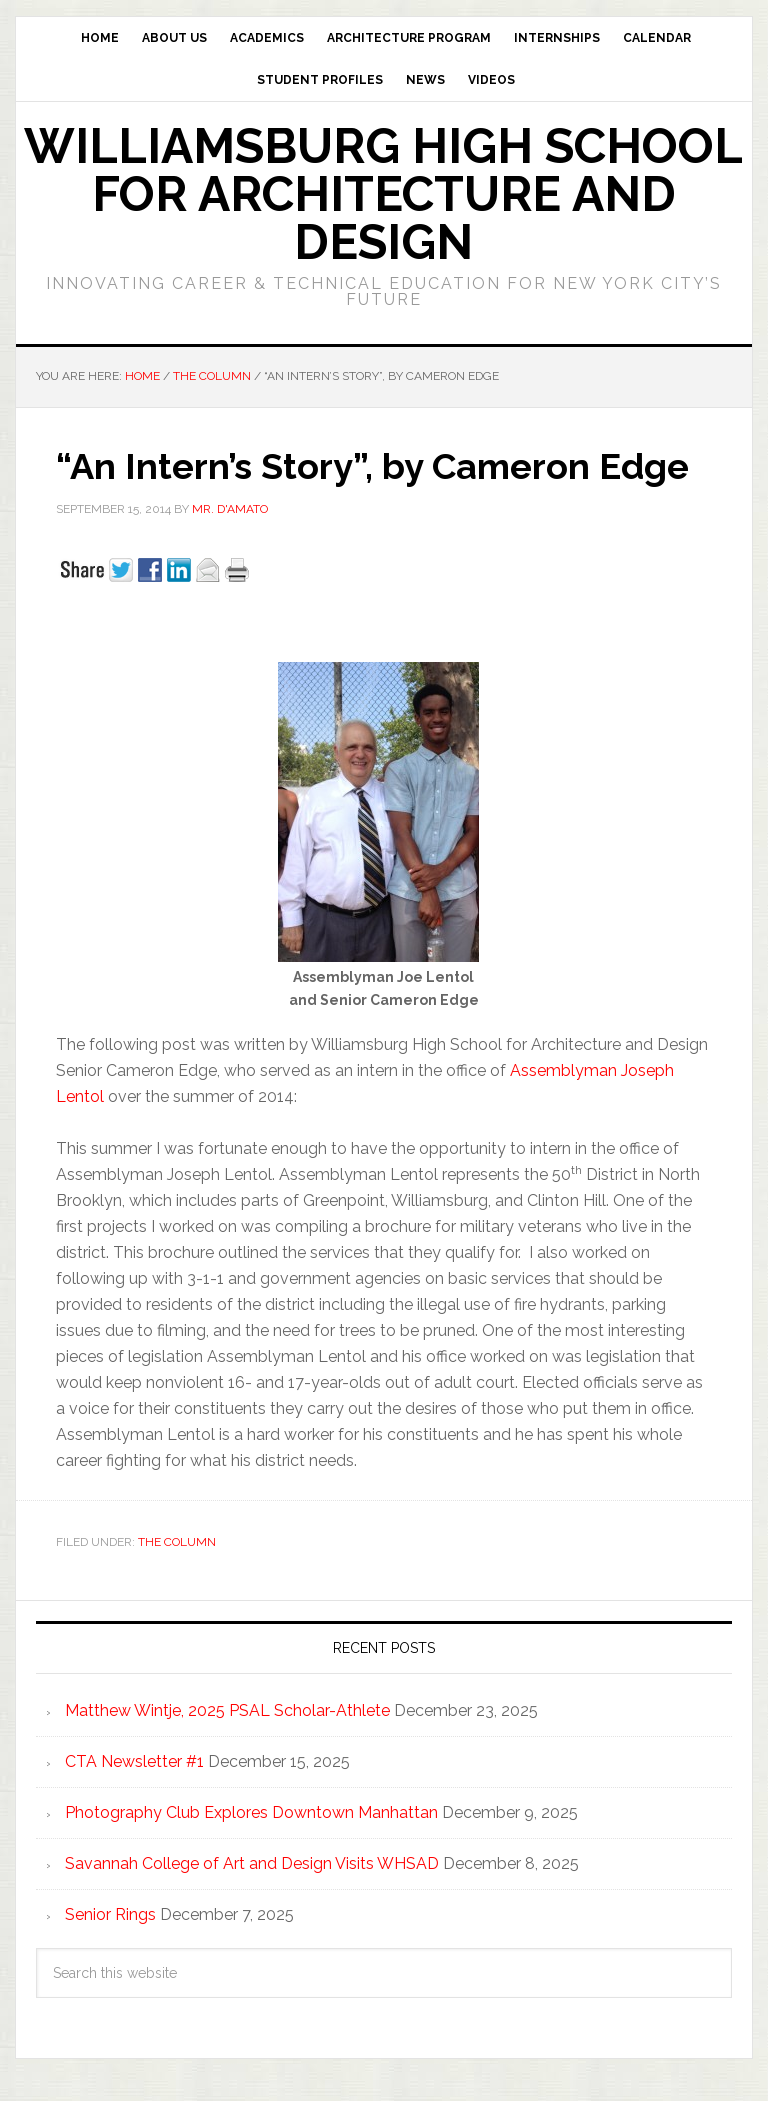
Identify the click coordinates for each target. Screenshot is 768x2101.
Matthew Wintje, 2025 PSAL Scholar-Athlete (227, 1710)
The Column (177, 1542)
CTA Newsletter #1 (134, 1761)
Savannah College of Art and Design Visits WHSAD (252, 1863)
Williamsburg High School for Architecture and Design (383, 194)
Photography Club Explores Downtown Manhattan (251, 1812)
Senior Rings (110, 1914)
